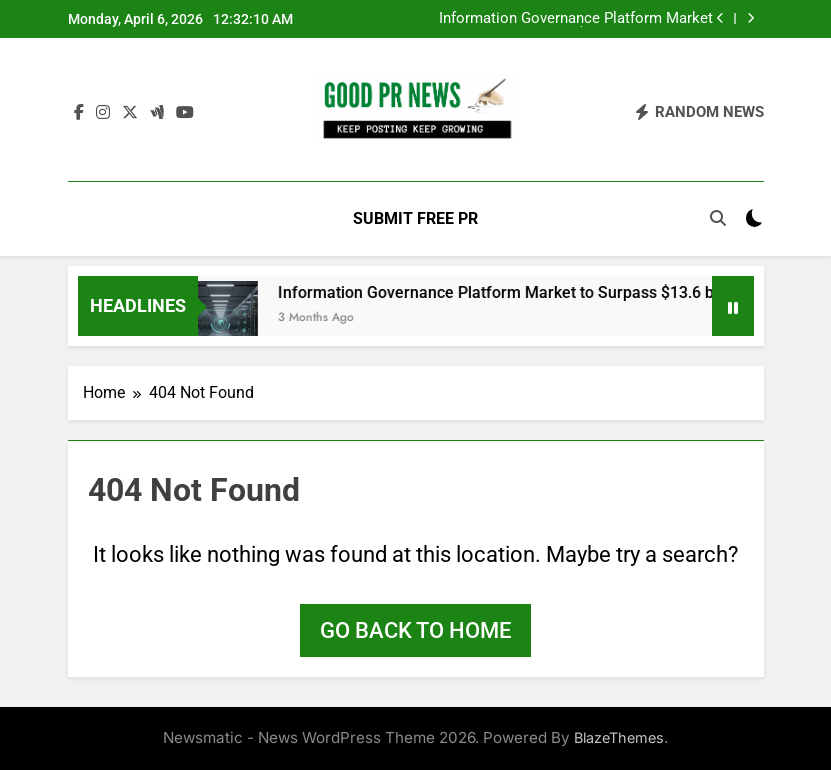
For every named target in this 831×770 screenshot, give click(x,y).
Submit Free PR (415, 218)
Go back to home (415, 630)
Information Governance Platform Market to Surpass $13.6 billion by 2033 (576, 19)
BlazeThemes (619, 737)
